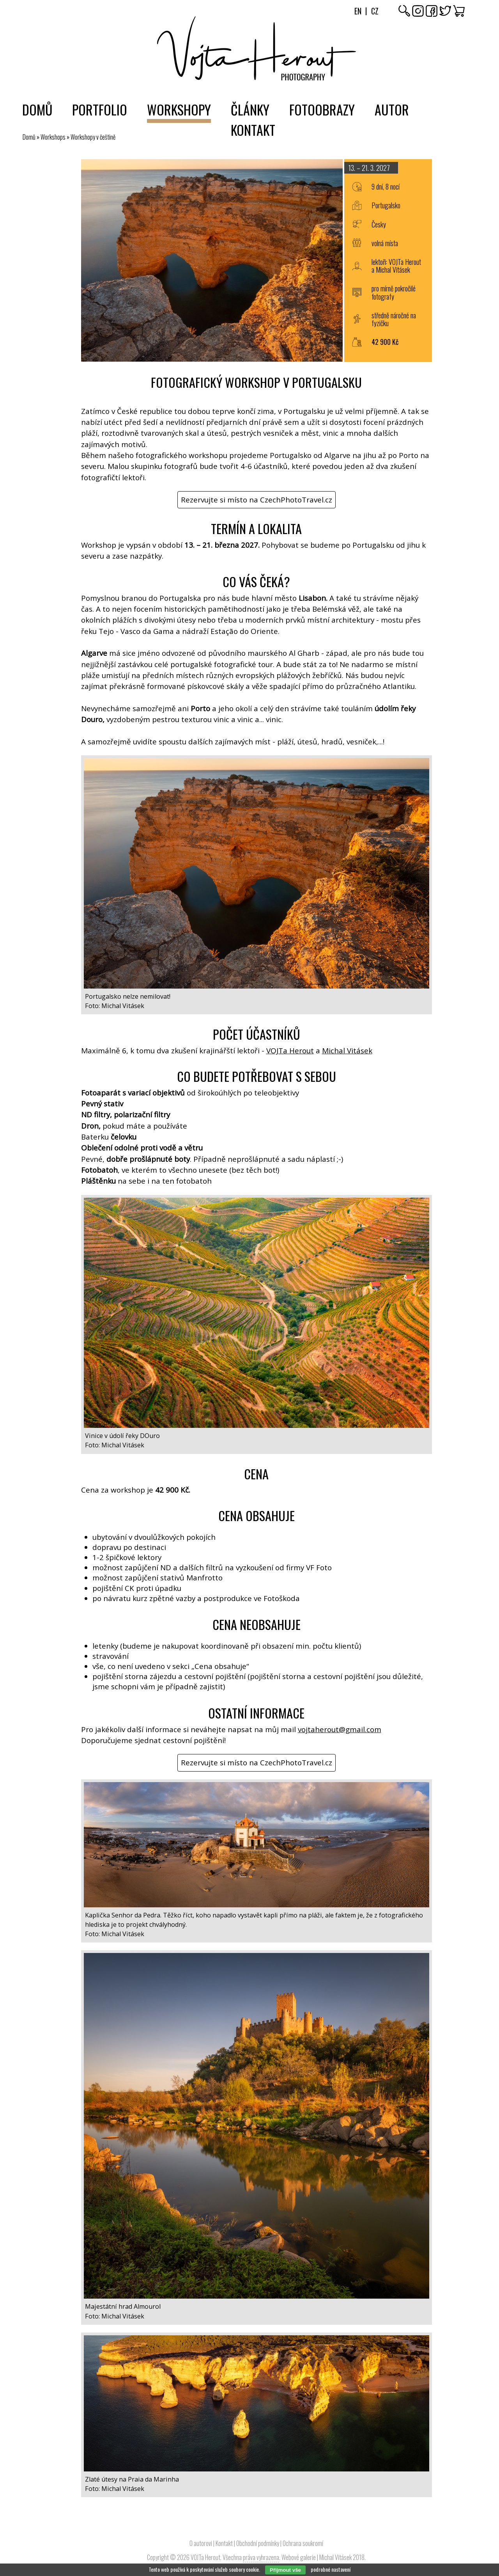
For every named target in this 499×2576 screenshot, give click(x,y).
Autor (392, 109)
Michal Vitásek (347, 1051)
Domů (37, 109)
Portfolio (99, 109)
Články (250, 109)
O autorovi (200, 2543)
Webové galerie (298, 2557)
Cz (375, 11)
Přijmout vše (285, 2570)
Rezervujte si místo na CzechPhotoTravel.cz (256, 500)
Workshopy (179, 109)
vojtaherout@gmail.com (339, 1729)
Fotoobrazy (322, 109)
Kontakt (253, 129)
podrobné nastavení (330, 2569)
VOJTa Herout (290, 1051)
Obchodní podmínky (257, 2543)
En (357, 11)
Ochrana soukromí (303, 2543)
